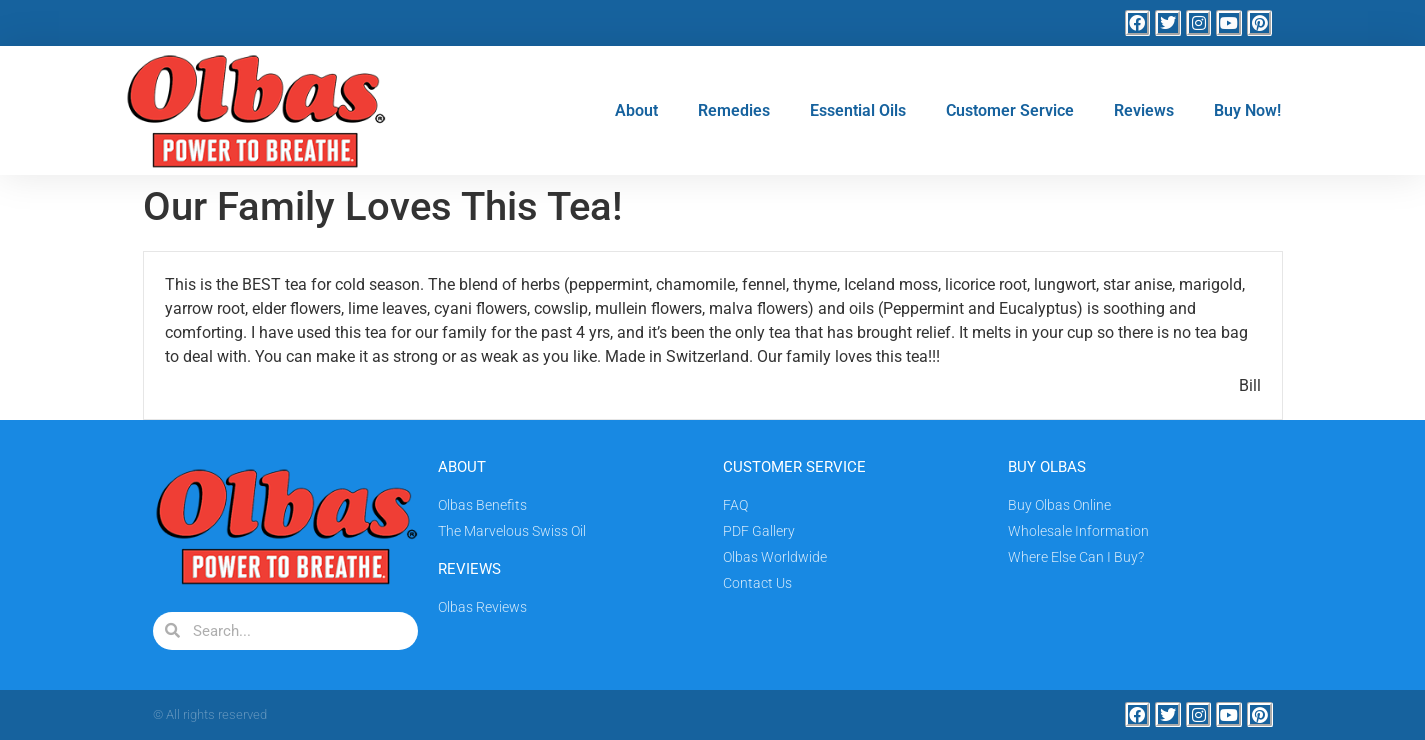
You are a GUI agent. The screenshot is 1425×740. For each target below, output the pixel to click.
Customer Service (1010, 110)
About (636, 110)
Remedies (734, 110)
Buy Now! (1247, 110)
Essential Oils (858, 110)
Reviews (1144, 110)
